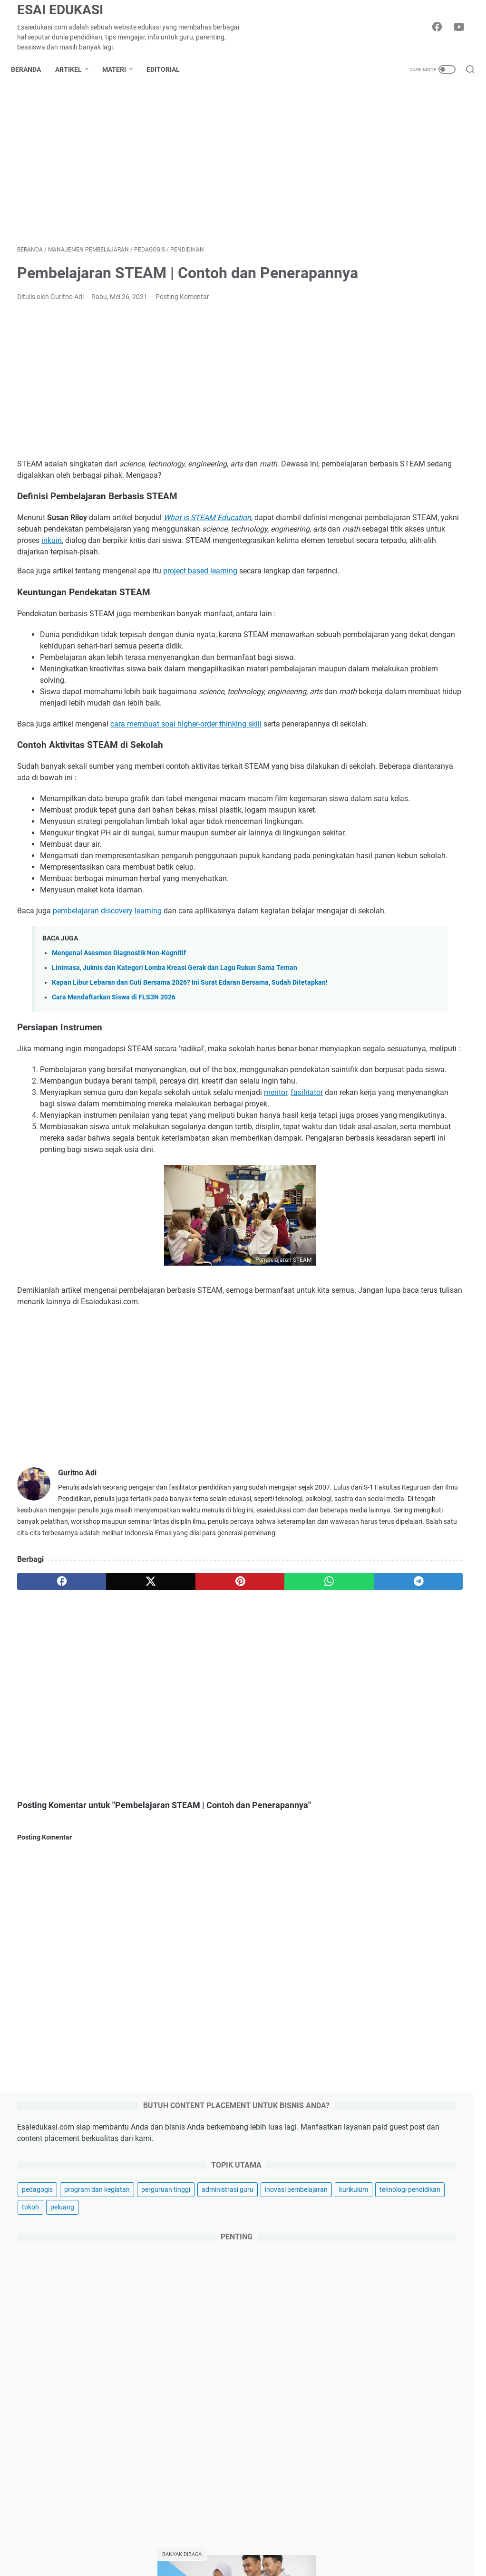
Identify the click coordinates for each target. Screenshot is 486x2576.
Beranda (32, 69)
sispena (399, 1762)
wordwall (437, 1779)
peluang (369, 355)
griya (370, 2496)
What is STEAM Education (207, 547)
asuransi (376, 2544)
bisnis (372, 2367)
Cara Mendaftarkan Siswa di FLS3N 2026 (113, 1150)
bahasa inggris (417, 1498)
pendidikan (373, 1674)
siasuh (367, 1762)
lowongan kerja (379, 1604)
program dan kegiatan (390, 267)
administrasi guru (383, 302)
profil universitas (432, 1709)
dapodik (449, 1533)
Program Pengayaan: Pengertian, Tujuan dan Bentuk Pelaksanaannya (401, 1382)
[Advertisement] (167, 167)
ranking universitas (385, 1727)
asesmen (370, 1498)
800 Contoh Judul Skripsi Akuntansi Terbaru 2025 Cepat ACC (402, 1041)
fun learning (438, 1551)
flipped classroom (383, 1551)
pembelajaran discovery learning (107, 1031)
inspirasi (376, 2383)
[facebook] (47, 1813)
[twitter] (108, 1813)
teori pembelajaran (384, 1779)
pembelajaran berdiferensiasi (399, 1656)
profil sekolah (377, 1709)
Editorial (169, 69)
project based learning (200, 611)
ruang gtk (371, 1744)
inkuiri (51, 581)
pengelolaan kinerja (429, 1674)
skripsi (431, 1762)
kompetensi (418, 1586)
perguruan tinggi (381, 285)
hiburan (375, 2415)
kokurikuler (373, 1586)
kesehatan (379, 2528)
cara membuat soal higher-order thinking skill (186, 787)
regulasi (436, 1727)
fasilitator (56, 1279)
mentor (275, 1267)
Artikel (74, 69)
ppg (363, 1691)
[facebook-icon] (440, 28)
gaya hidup (380, 2480)
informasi (429, 1568)
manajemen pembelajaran (395, 1621)
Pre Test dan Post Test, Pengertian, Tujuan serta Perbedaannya (402, 1109)
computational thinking (391, 1533)
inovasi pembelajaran (388, 320)
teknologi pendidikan (387, 337)
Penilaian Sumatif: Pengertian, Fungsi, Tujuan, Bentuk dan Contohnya (406, 1235)
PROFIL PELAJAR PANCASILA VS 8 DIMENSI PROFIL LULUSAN (405, 972)
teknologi (377, 2431)
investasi (377, 2561)
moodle (413, 1639)
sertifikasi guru (419, 1744)
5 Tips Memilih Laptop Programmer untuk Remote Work (409, 2191)
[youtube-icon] (462, 28)
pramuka (393, 1691)
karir (369, 2447)
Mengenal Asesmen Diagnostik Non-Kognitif (119, 1085)
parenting (378, 2464)
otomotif (376, 2512)
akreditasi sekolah (383, 1480)
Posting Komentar (182, 325)
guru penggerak (380, 1568)
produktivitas (437, 1691)
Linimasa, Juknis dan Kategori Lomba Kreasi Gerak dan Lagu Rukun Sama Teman (414, 2230)
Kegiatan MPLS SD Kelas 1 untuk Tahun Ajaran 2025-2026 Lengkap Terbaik (405, 1313)
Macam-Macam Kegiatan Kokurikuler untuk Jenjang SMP (405, 790)
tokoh (438, 337)
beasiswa (371, 1516)
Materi (120, 69)
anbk (429, 1480)
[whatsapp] (228, 1813)
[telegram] (288, 1813)
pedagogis (372, 249)
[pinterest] (167, 1813)
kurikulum (445, 320)
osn (440, 1639)
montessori (373, 1639)
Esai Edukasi (60, 10)
